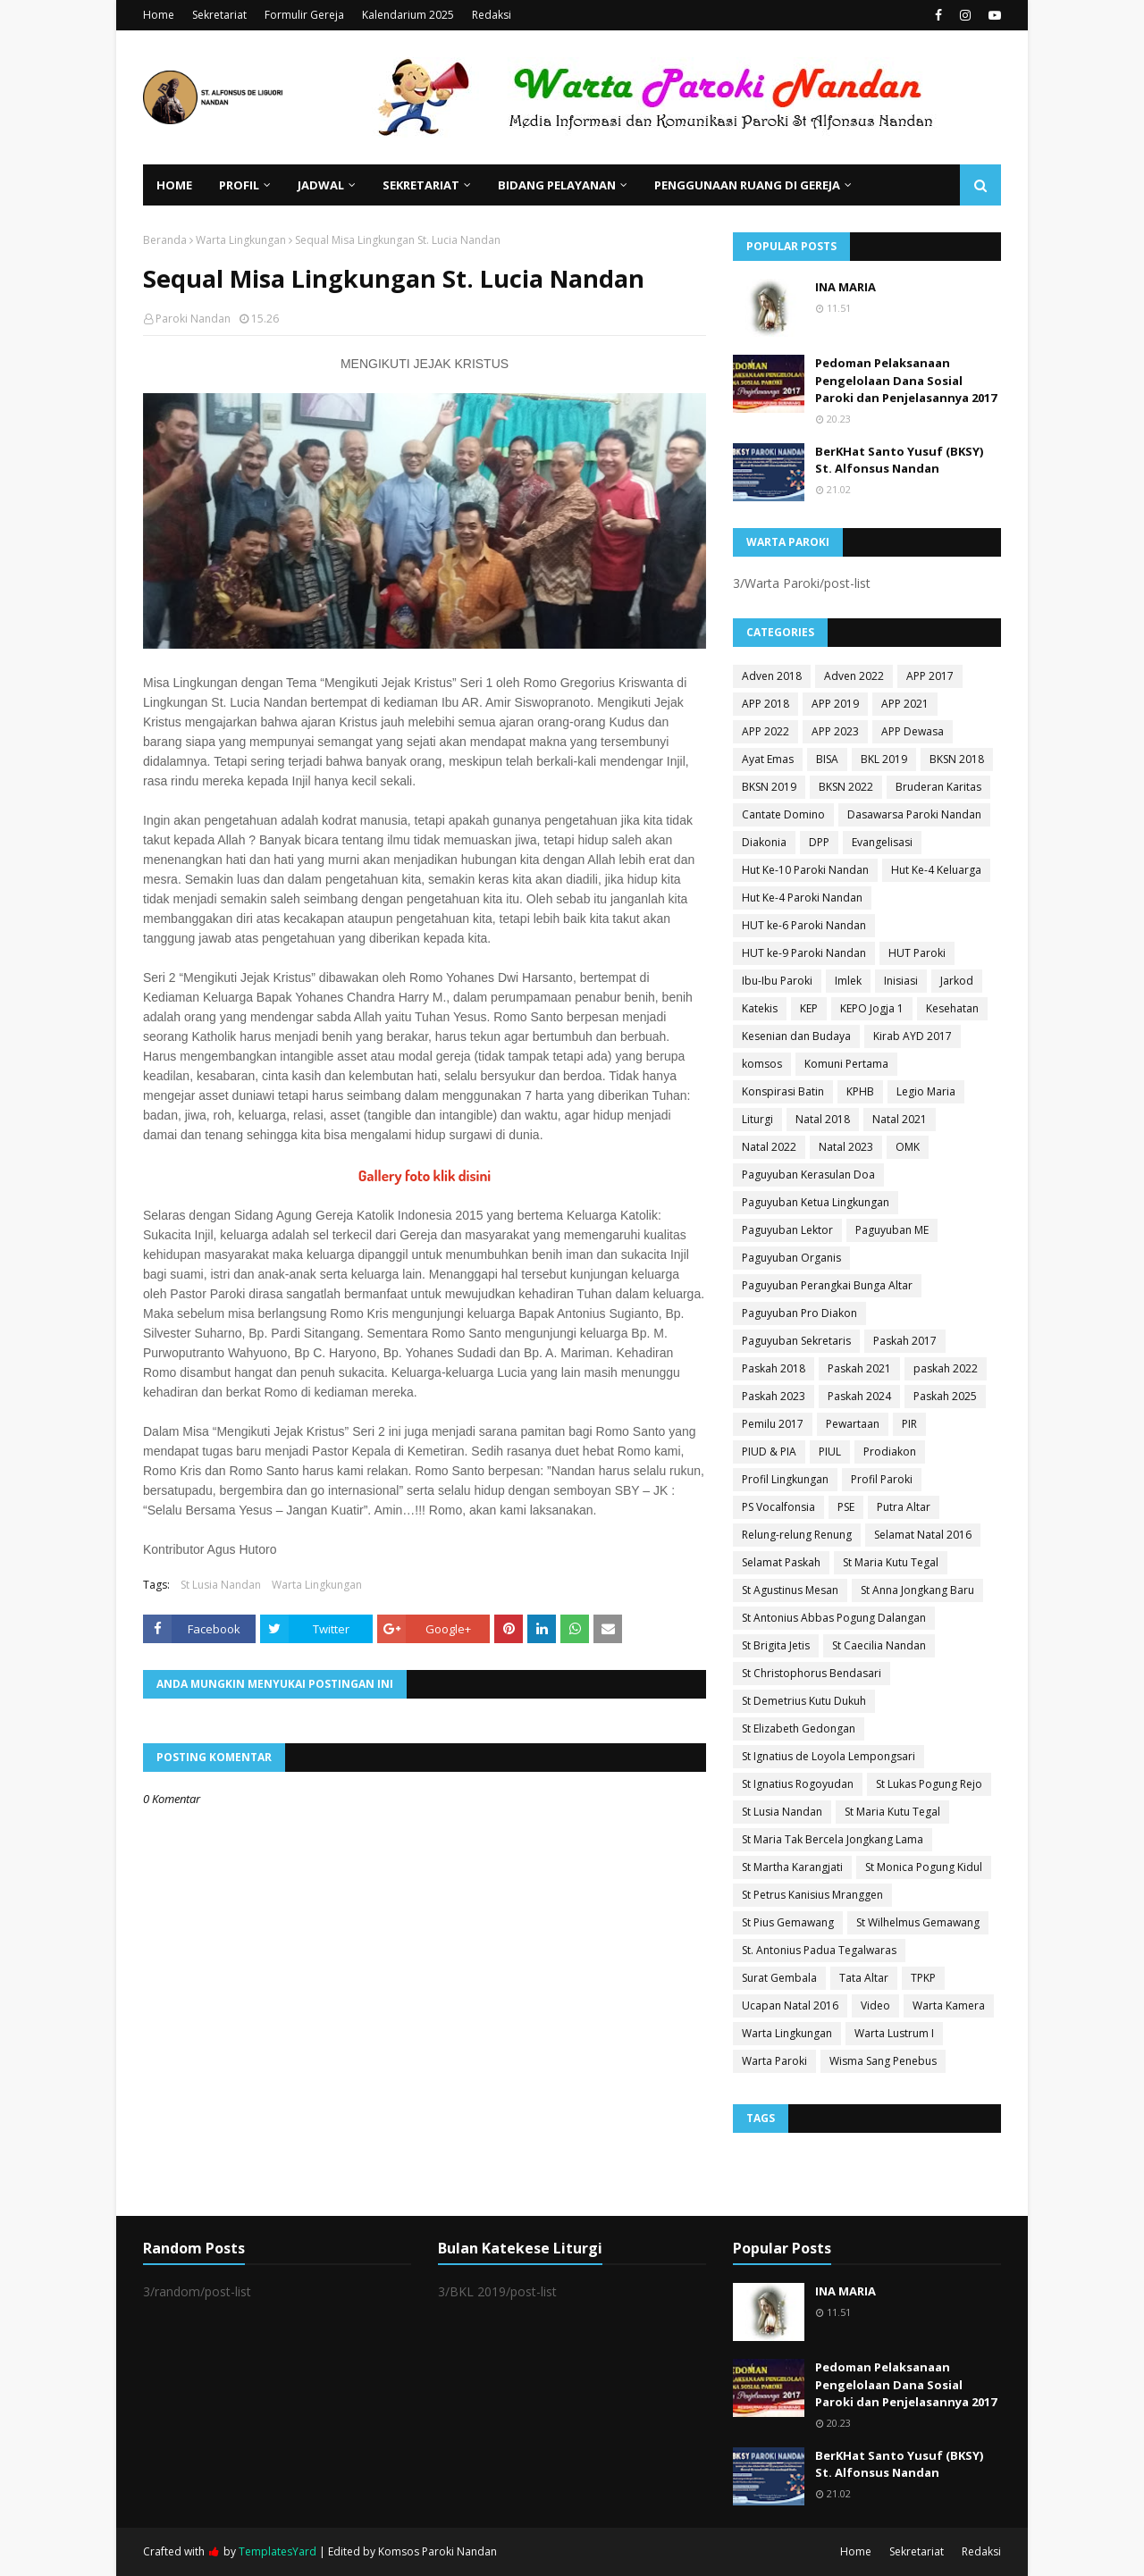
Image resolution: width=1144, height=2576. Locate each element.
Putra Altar (903, 1507)
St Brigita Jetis (776, 1645)
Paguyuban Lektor (787, 1230)
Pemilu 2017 (772, 1423)
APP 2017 (930, 676)
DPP (819, 842)
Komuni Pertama (846, 1063)
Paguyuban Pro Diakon (799, 1313)
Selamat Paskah (781, 1562)
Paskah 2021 (859, 1368)
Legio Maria (925, 1091)
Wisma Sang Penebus (883, 2060)
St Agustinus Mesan (790, 1590)
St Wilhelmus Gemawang (918, 1922)
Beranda (165, 240)
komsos (762, 1063)
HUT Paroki (917, 953)
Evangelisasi (882, 842)
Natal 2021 (899, 1119)
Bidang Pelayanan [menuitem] (557, 185)
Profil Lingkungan (785, 1479)
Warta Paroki (774, 2060)
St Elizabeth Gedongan (798, 1728)
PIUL (830, 1451)
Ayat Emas (768, 759)
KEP (809, 1008)
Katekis (760, 1008)
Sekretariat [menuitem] (421, 185)
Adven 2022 (854, 676)
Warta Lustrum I (894, 2033)
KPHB (860, 1091)
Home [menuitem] (174, 185)
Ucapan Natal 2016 (790, 2005)
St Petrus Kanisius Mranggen (812, 1894)
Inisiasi (901, 980)
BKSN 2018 (957, 759)
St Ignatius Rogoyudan (798, 1783)
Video (875, 2005)
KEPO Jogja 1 (872, 1008)
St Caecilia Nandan (879, 1645)
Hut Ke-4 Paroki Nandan (802, 897)
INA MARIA (845, 287)
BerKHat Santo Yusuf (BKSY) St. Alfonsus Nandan (899, 460)
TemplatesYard (277, 2551)
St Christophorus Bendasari (811, 1673)
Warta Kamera (949, 2005)
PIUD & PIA (769, 1451)
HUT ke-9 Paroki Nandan (804, 953)
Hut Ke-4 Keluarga (936, 869)
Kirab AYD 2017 (912, 1036)
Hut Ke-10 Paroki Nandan (805, 869)
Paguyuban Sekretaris (796, 1340)
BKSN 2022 (846, 786)
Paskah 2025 (945, 1396)
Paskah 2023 (773, 1396)
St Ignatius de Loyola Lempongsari (828, 1756)
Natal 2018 (822, 1119)
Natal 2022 (769, 1146)
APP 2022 (765, 731)
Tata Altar (863, 1977)
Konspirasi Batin (783, 1091)
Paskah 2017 (905, 1340)
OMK (908, 1146)
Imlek (848, 980)
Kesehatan (952, 1008)
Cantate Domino (783, 814)
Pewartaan (852, 1423)
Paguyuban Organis (791, 1257)
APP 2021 (905, 703)
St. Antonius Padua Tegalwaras (819, 1950)
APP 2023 (835, 731)
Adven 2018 (772, 676)
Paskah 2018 (773, 1368)
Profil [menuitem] (239, 185)
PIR (909, 1423)
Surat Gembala (779, 1977)
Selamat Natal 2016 (923, 1534)
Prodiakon (889, 1451)
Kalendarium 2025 (408, 14)
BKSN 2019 (769, 786)
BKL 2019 (884, 759)
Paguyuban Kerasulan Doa (808, 1174)
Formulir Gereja (304, 14)
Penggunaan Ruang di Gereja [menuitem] (747, 185)
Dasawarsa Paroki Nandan (914, 814)
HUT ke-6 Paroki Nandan (804, 925)
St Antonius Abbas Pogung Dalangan (834, 1617)
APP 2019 (835, 703)
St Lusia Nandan (221, 1584)
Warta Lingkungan (241, 240)
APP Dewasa (912, 731)
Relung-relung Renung (797, 1534)
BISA (827, 759)
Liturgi (757, 1119)
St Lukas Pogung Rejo (929, 1783)
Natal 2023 (846, 1146)
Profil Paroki (882, 1479)
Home (158, 14)
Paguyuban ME (892, 1230)
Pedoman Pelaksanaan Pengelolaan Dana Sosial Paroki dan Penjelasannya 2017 (906, 380)
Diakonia (764, 842)
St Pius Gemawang (788, 1922)
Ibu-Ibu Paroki (777, 980)
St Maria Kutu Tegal (890, 1562)
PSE (845, 1507)
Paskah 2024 (859, 1396)
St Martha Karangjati (792, 1867)
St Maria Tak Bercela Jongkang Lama (832, 1839)
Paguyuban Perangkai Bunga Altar (827, 1285)
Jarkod (956, 980)
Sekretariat (219, 14)
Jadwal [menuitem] (321, 185)
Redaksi (491, 14)
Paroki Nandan (193, 318)
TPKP (923, 1977)
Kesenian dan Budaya (796, 1036)
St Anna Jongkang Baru (917, 1590)
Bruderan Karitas (938, 786)
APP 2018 (765, 703)
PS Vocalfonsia (778, 1507)
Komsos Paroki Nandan (437, 2551)
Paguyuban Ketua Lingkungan (815, 1202)
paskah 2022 (945, 1368)
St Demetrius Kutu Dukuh (804, 1700)
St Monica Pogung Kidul (923, 1867)
